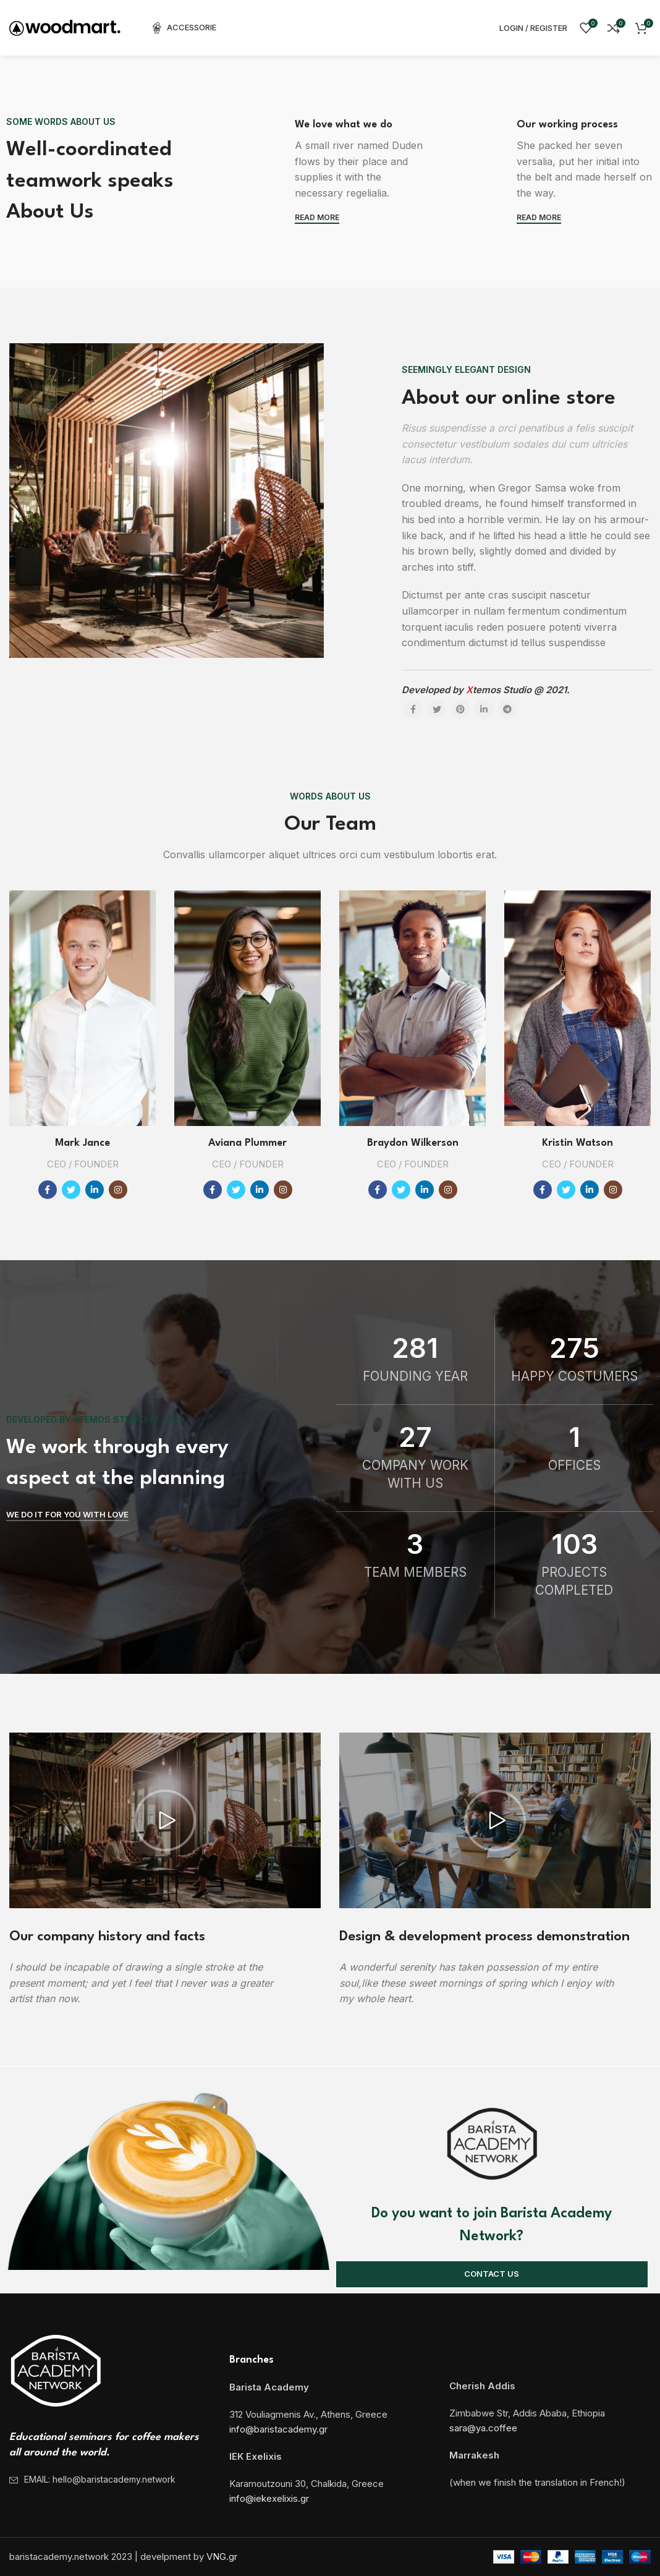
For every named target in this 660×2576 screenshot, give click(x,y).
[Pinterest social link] (460, 709)
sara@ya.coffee (483, 2428)
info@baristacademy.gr (278, 2429)
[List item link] (110, 2479)
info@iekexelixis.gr (269, 2498)
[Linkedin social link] (484, 709)
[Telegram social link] (507, 709)
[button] (165, 1820)
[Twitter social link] (437, 709)
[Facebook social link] (413, 709)
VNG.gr (221, 2556)
